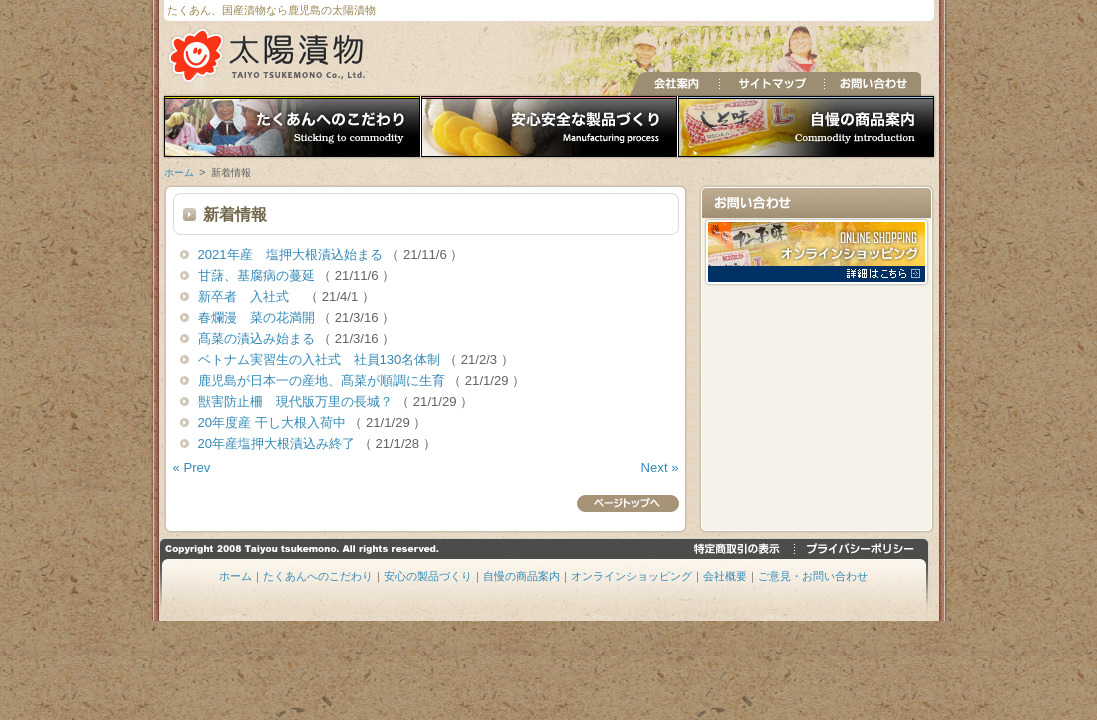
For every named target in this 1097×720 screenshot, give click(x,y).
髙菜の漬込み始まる (258, 338)
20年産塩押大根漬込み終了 (278, 443)
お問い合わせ (872, 84)
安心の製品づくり (549, 127)
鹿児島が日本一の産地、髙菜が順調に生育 (323, 380)
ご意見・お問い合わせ (813, 576)
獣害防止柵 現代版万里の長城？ (297, 401)
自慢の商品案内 (808, 127)
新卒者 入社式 (252, 296)
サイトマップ (771, 84)
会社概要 (725, 576)
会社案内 (674, 84)
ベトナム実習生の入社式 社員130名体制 (321, 359)
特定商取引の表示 (739, 548)
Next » (660, 467)
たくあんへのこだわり (290, 127)
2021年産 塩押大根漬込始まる (292, 254)
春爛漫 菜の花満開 (258, 317)
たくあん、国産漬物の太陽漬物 (268, 55)
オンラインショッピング (631, 576)
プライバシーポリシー (861, 548)
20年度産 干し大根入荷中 (274, 422)
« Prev (192, 467)
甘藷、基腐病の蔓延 (258, 275)
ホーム (179, 172)
